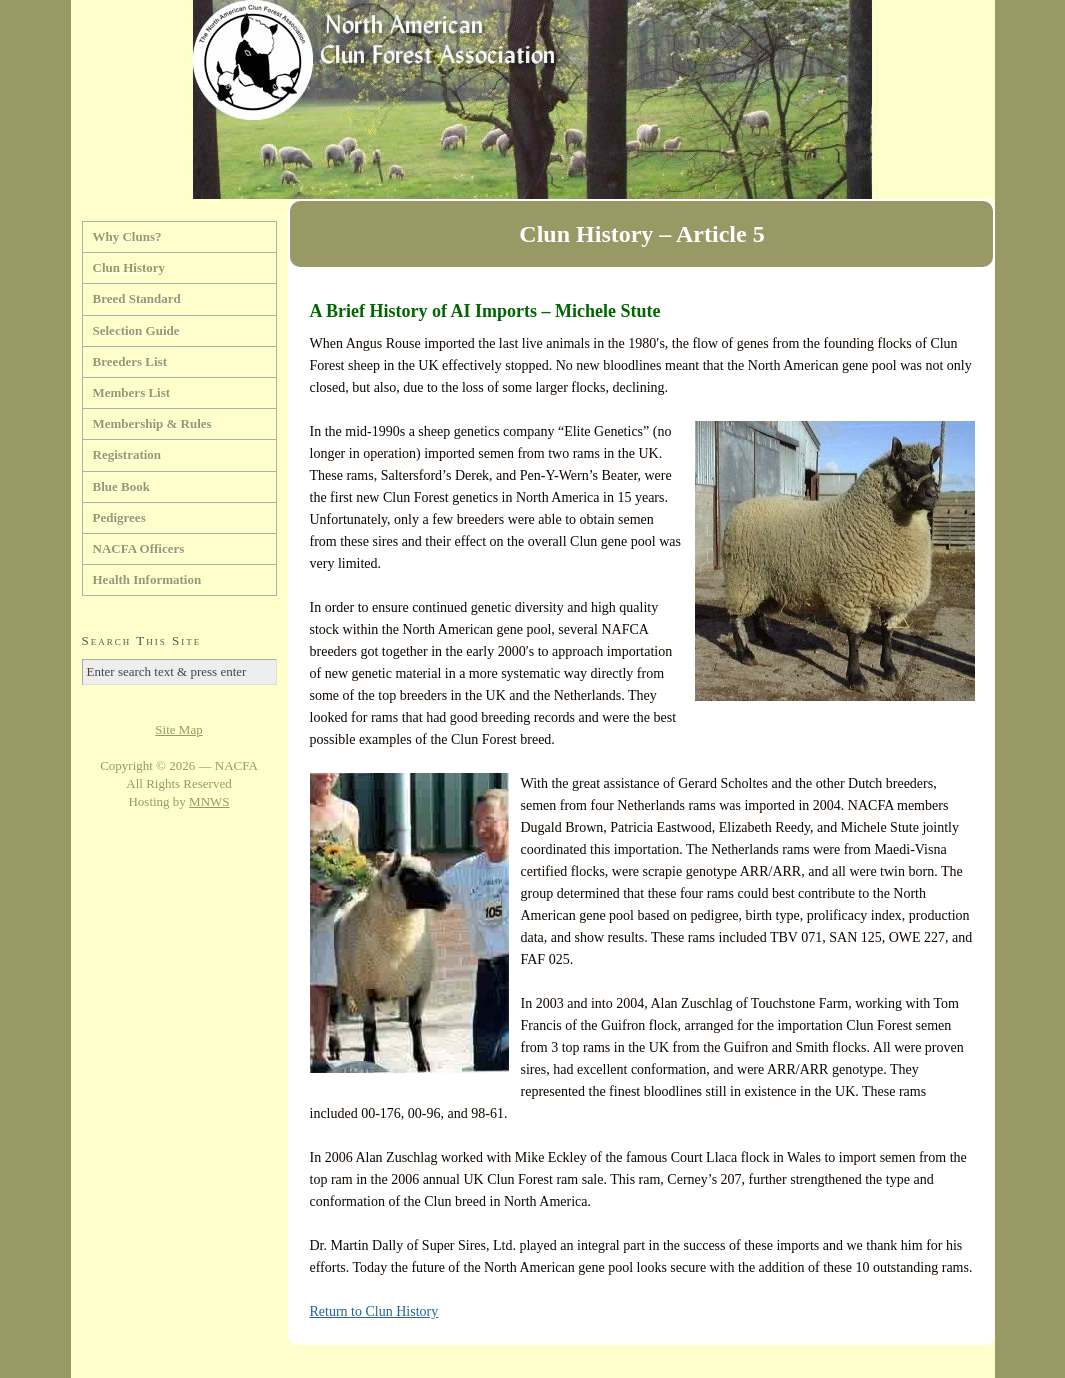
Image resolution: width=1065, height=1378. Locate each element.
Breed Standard (137, 298)
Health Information (147, 579)
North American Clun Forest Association (533, 99)
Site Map (178, 729)
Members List (132, 392)
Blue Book (121, 486)
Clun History (129, 267)
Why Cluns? (127, 236)
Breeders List (130, 361)
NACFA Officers (139, 548)
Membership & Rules (152, 423)
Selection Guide (136, 330)
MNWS (209, 801)
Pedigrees (119, 517)
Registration (127, 454)
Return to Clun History (374, 1311)
